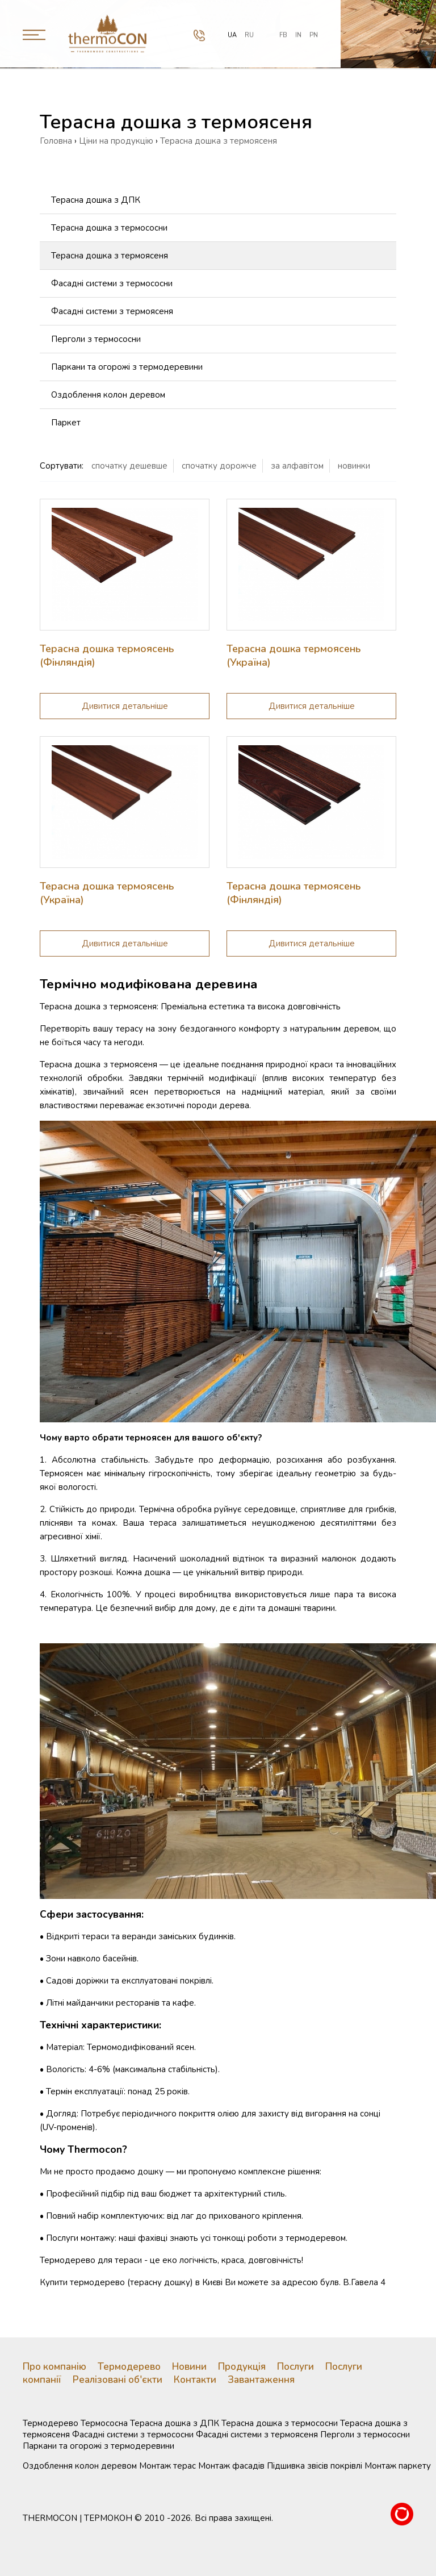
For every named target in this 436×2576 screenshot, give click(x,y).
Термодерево (129, 2366)
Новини (189, 2366)
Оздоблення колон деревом (108, 394)
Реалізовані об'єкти (117, 2379)
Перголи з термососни (96, 339)
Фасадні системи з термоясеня (112, 311)
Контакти (195, 2379)
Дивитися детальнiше (125, 706)
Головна (56, 141)
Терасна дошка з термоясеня (109, 255)
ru (249, 32)
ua (232, 32)
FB (283, 32)
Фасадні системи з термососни (112, 283)
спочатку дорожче (219, 465)
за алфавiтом (297, 465)
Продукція (242, 2366)
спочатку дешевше (129, 465)
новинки (354, 465)
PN (313, 32)
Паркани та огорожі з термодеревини (127, 367)
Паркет (66, 422)
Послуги (295, 2366)
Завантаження (261, 2379)
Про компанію (54, 2366)
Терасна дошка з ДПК (95, 200)
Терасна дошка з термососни (109, 227)
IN (298, 32)
